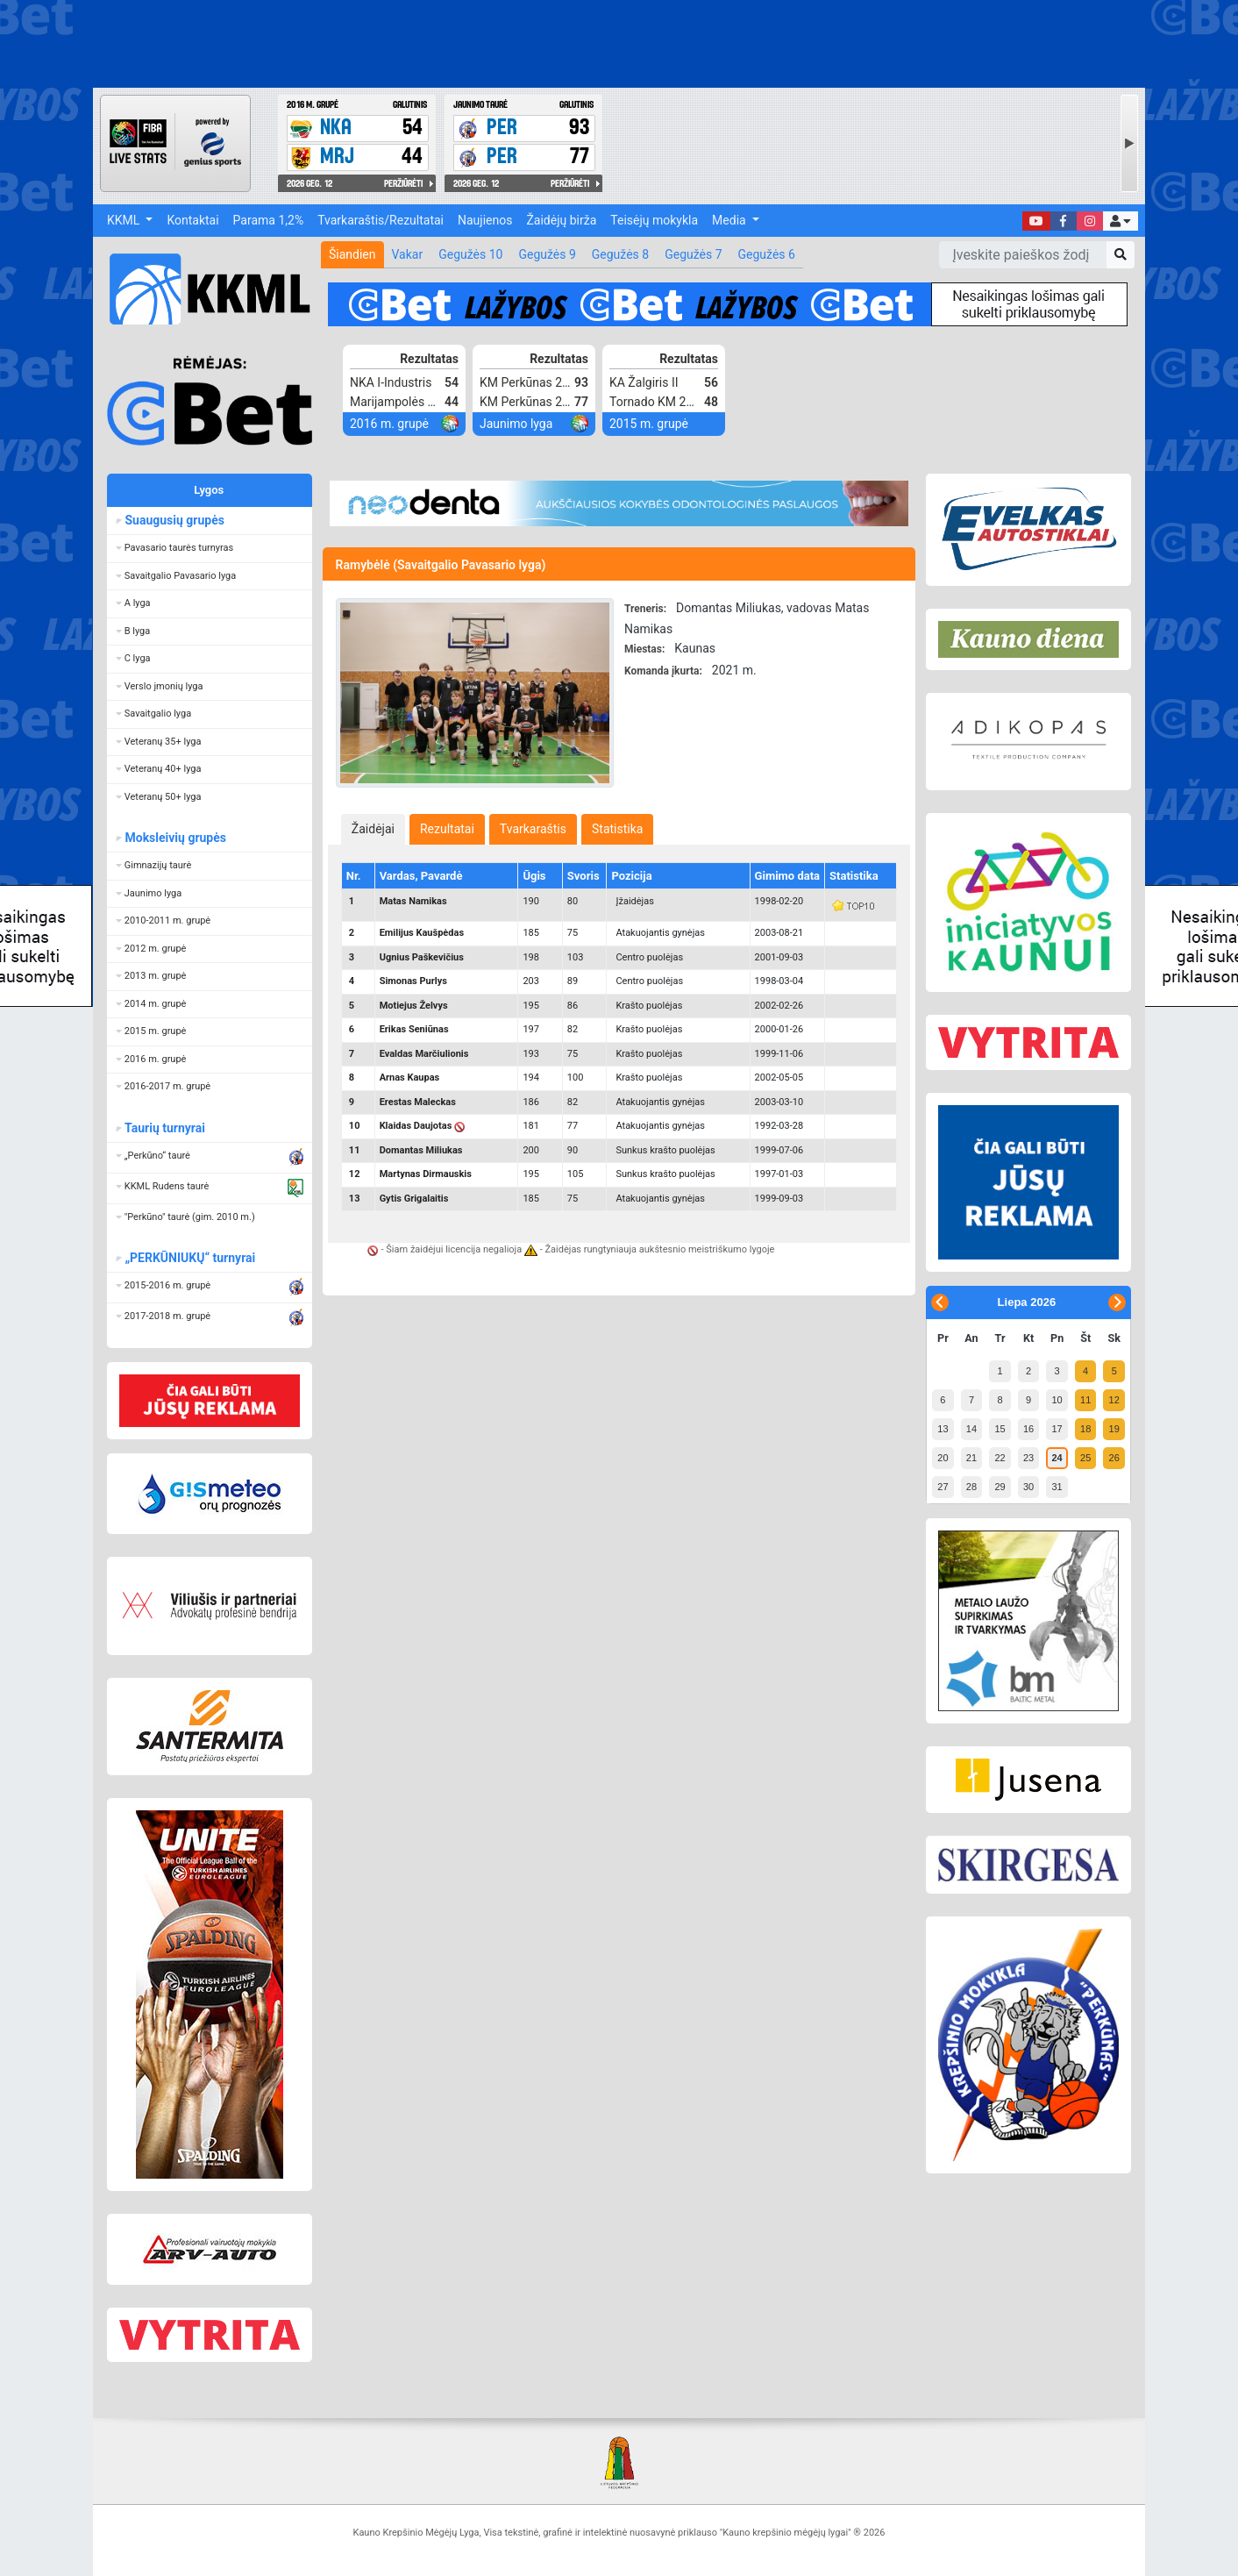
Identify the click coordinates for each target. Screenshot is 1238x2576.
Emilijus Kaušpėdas (422, 932)
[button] (1120, 221)
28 (971, 1486)
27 (942, 1486)
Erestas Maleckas (418, 1102)
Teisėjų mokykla (654, 220)
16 (1028, 1429)
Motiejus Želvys (414, 1005)
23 (1028, 1457)
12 (1114, 1400)
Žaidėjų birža (561, 220)
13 (942, 1429)
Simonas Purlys (413, 981)
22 (999, 1457)
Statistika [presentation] (617, 829)
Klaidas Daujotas (416, 1125)
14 (971, 1429)
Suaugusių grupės (174, 520)
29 (999, 1486)
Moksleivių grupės (175, 838)
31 (1056, 1486)
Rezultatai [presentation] (447, 829)
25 (1085, 1457)
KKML (125, 220)
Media (730, 220)
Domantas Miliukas (421, 1150)
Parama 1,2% (268, 220)
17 (1056, 1429)
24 (1056, 1457)
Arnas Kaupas (410, 1077)
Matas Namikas (413, 901)
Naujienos (485, 220)
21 (971, 1457)
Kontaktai (192, 220)
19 (1114, 1429)
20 (942, 1457)
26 (1114, 1457)
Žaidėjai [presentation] (373, 829)
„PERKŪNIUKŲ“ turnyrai (189, 1258)
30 (1028, 1486)
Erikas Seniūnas (414, 1029)
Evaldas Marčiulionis (424, 1054)
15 (999, 1429)
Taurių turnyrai (164, 1128)
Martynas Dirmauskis (426, 1174)
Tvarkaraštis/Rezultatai (380, 220)
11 (1085, 1400)
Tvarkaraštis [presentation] (533, 829)
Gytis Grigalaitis (414, 1198)
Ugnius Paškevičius (422, 957)
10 (1056, 1400)
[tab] (373, 829)
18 (1085, 1429)
